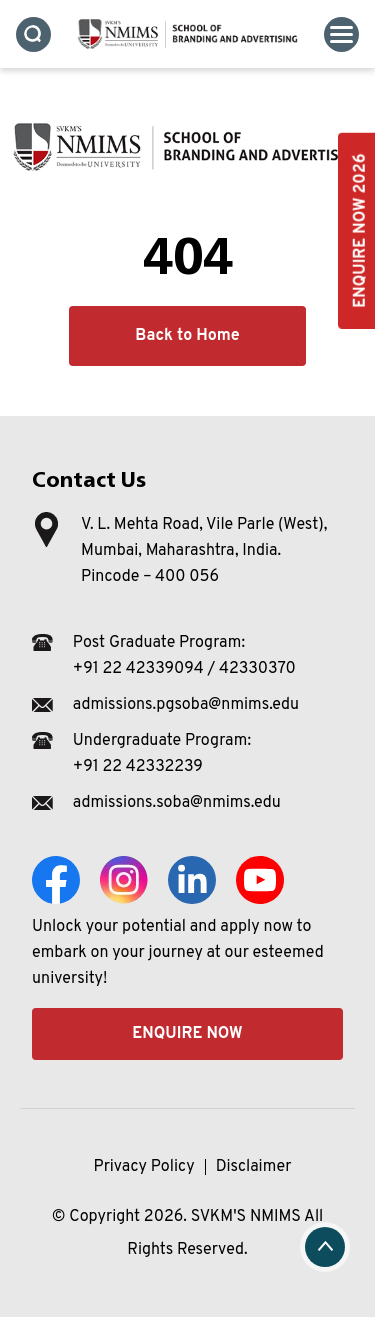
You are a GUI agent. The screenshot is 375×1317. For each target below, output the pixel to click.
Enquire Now (187, 1034)
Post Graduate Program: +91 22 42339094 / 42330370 (184, 656)
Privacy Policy (144, 1167)
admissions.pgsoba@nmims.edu (186, 705)
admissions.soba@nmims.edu (177, 803)
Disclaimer (254, 1167)
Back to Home (187, 336)
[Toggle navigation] (341, 34)
